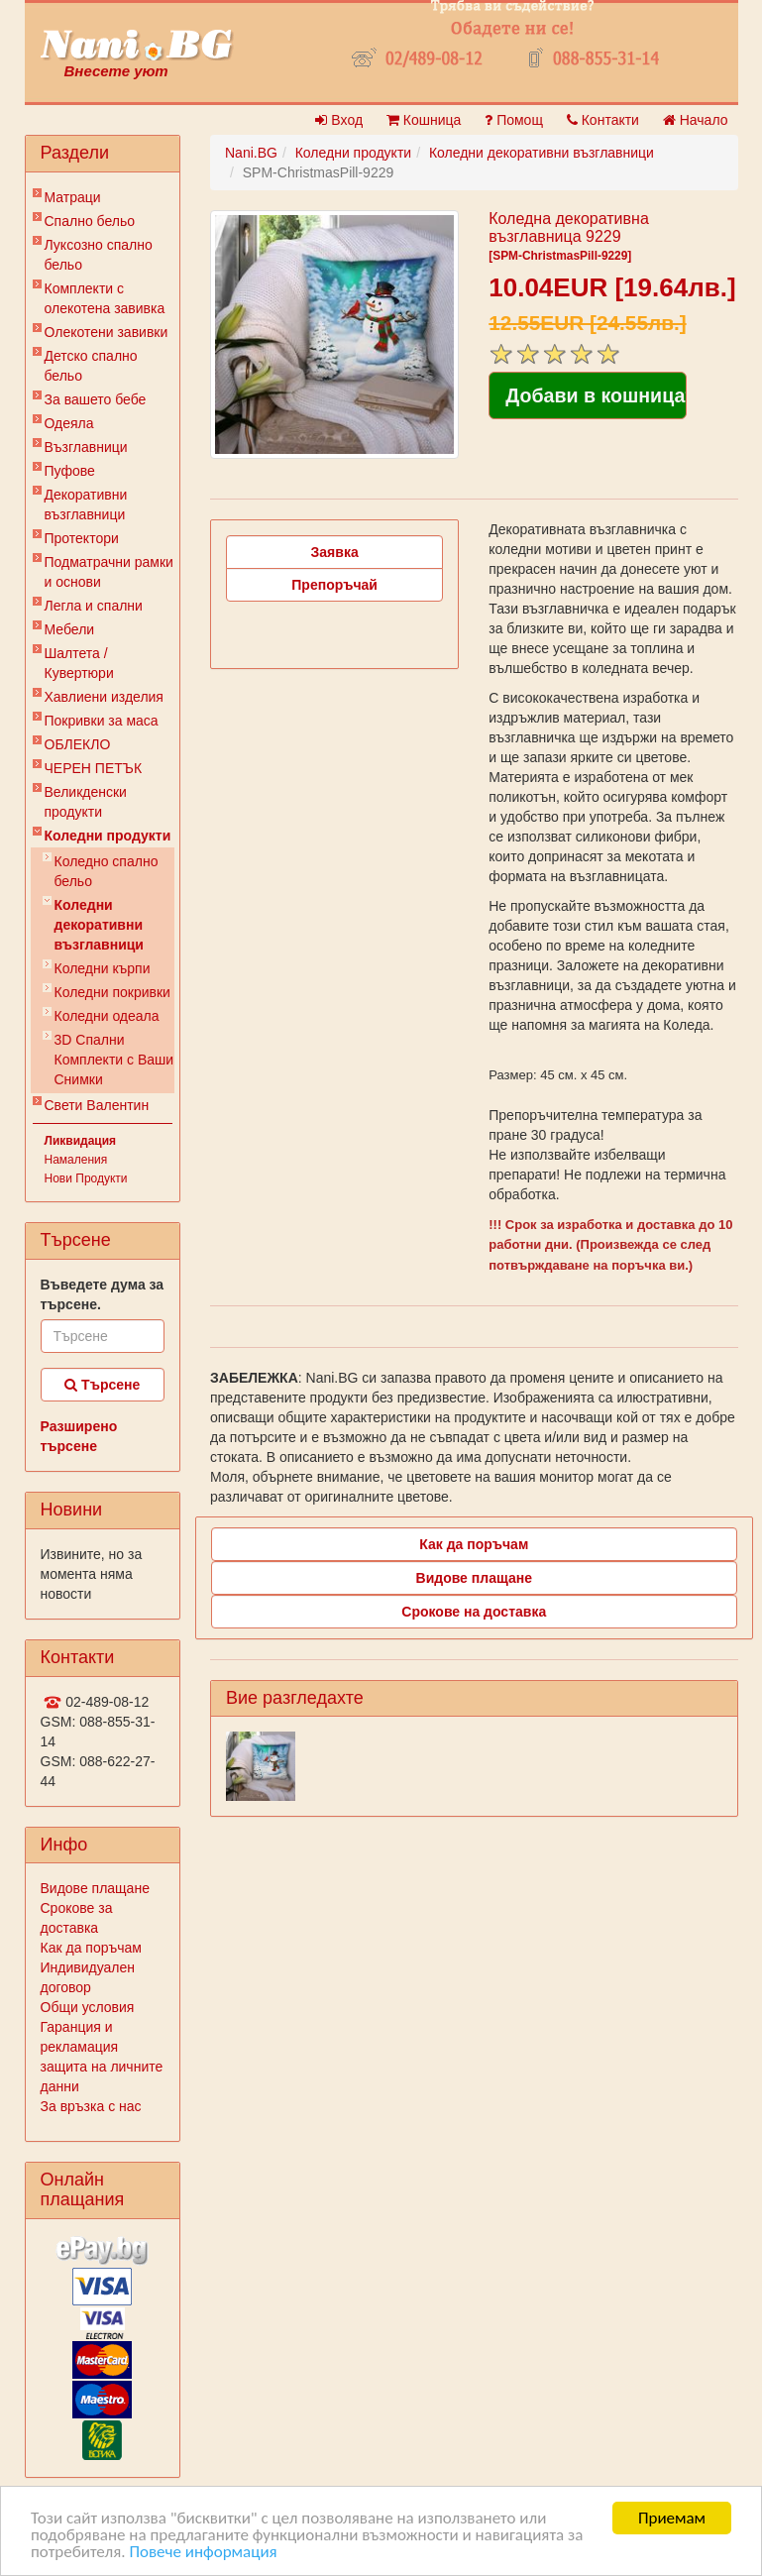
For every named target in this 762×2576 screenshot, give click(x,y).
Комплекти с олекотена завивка (105, 298)
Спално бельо (90, 221)
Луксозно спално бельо (99, 255)
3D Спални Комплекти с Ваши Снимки (114, 1059)
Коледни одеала (107, 1016)
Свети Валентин (97, 1105)
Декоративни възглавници (86, 504)
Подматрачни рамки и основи (109, 572)
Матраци (73, 197)
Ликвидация (81, 1141)
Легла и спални (94, 606)
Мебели (70, 629)
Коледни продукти (108, 835)
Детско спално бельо (91, 366)
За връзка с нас (91, 2106)
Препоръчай (334, 585)
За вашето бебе (96, 399)
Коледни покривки (112, 992)
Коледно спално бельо (106, 871)
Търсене (102, 1385)
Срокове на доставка (473, 1612)
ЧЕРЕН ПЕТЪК (94, 768)
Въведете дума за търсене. (102, 1294)
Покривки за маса (102, 720)
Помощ (514, 120)
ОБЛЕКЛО (78, 744)
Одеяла (69, 423)
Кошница (423, 120)
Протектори (82, 538)
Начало (695, 120)
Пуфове (70, 471)
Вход (339, 120)
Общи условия (88, 2007)
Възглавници (86, 447)
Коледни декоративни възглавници (99, 924)
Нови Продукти (86, 1178)
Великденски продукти (86, 802)
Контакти (603, 120)
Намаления (76, 1160)
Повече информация (202, 2552)
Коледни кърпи (102, 968)
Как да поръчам (91, 1948)
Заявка (335, 552)
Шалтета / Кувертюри (79, 663)
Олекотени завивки (106, 332)
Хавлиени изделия (104, 697)
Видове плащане (95, 1888)
